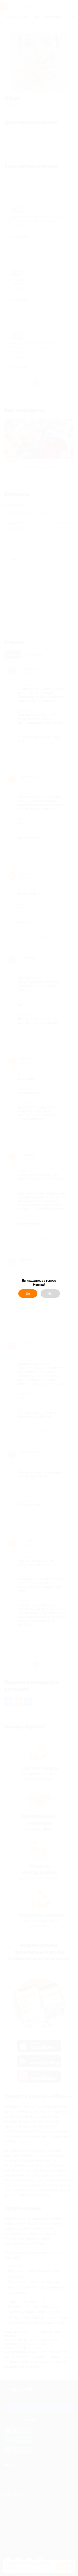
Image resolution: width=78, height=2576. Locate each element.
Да (28, 1293)
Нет (50, 1293)
